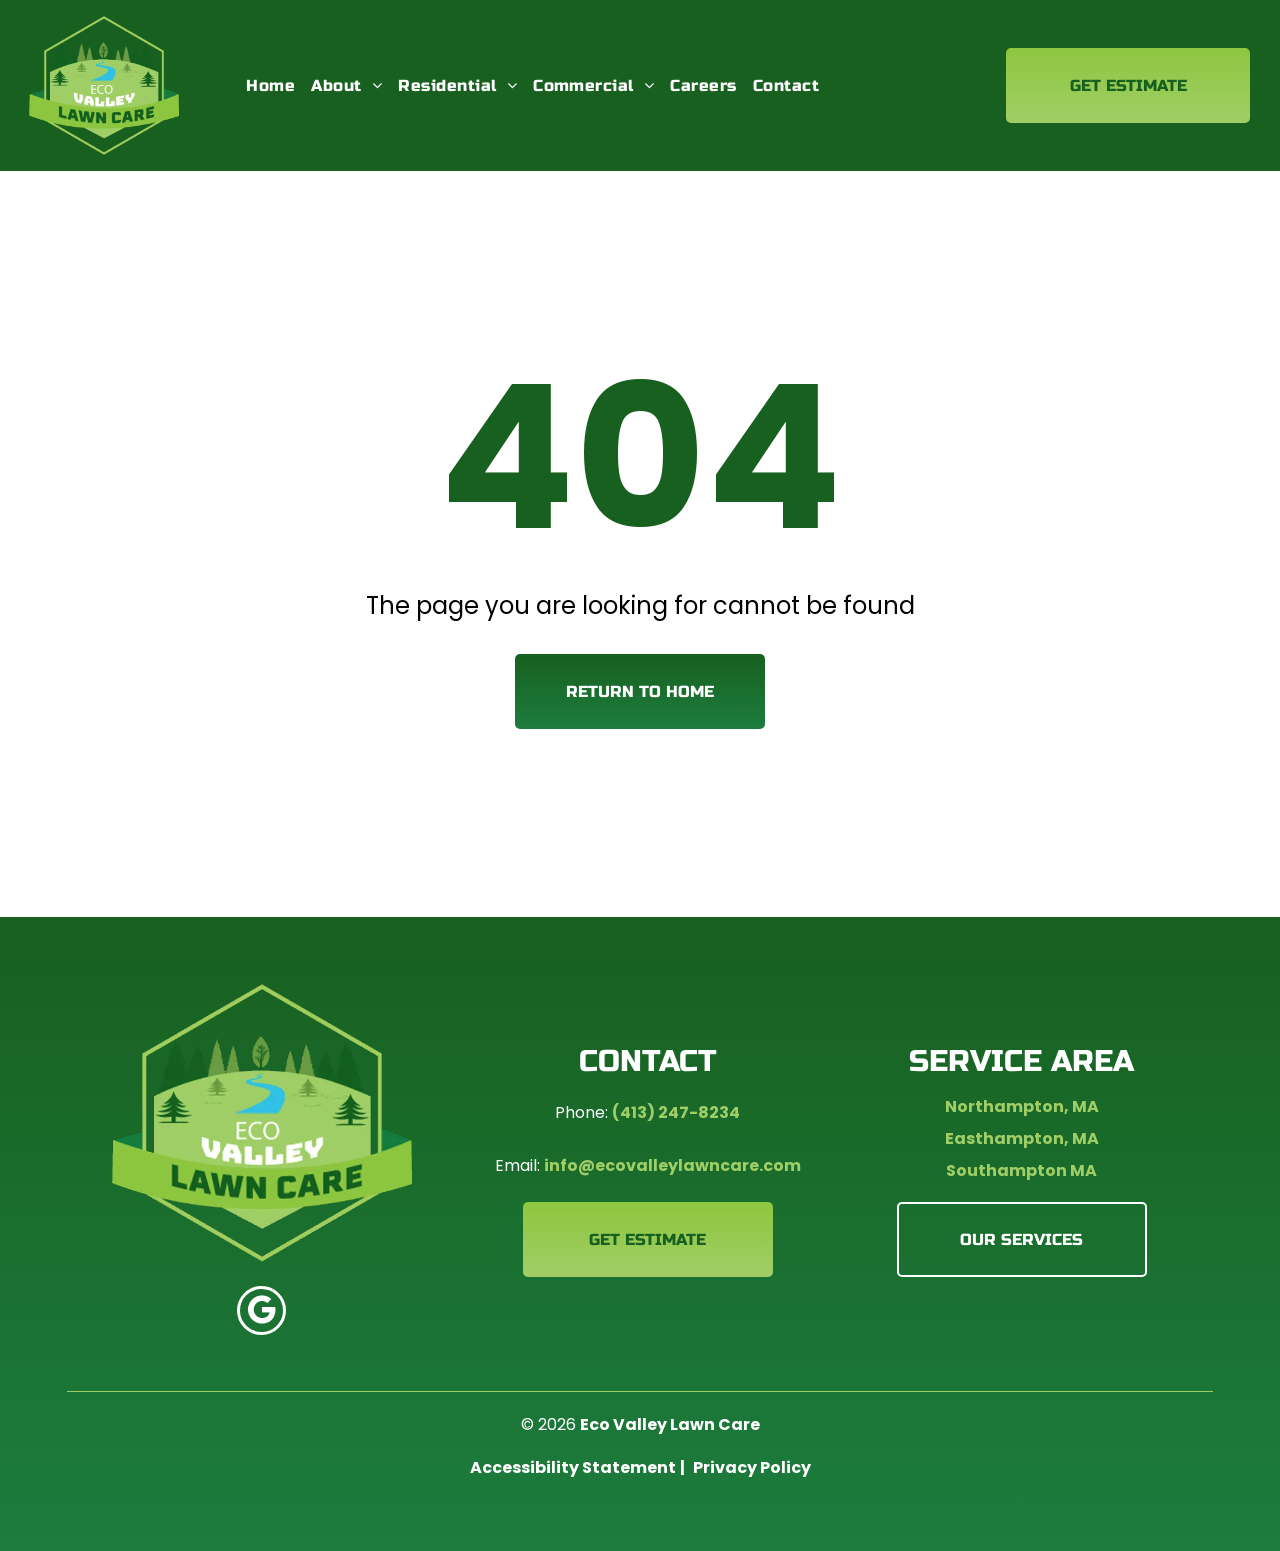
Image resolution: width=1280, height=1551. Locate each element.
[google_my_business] (261, 1313)
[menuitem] (270, 85)
